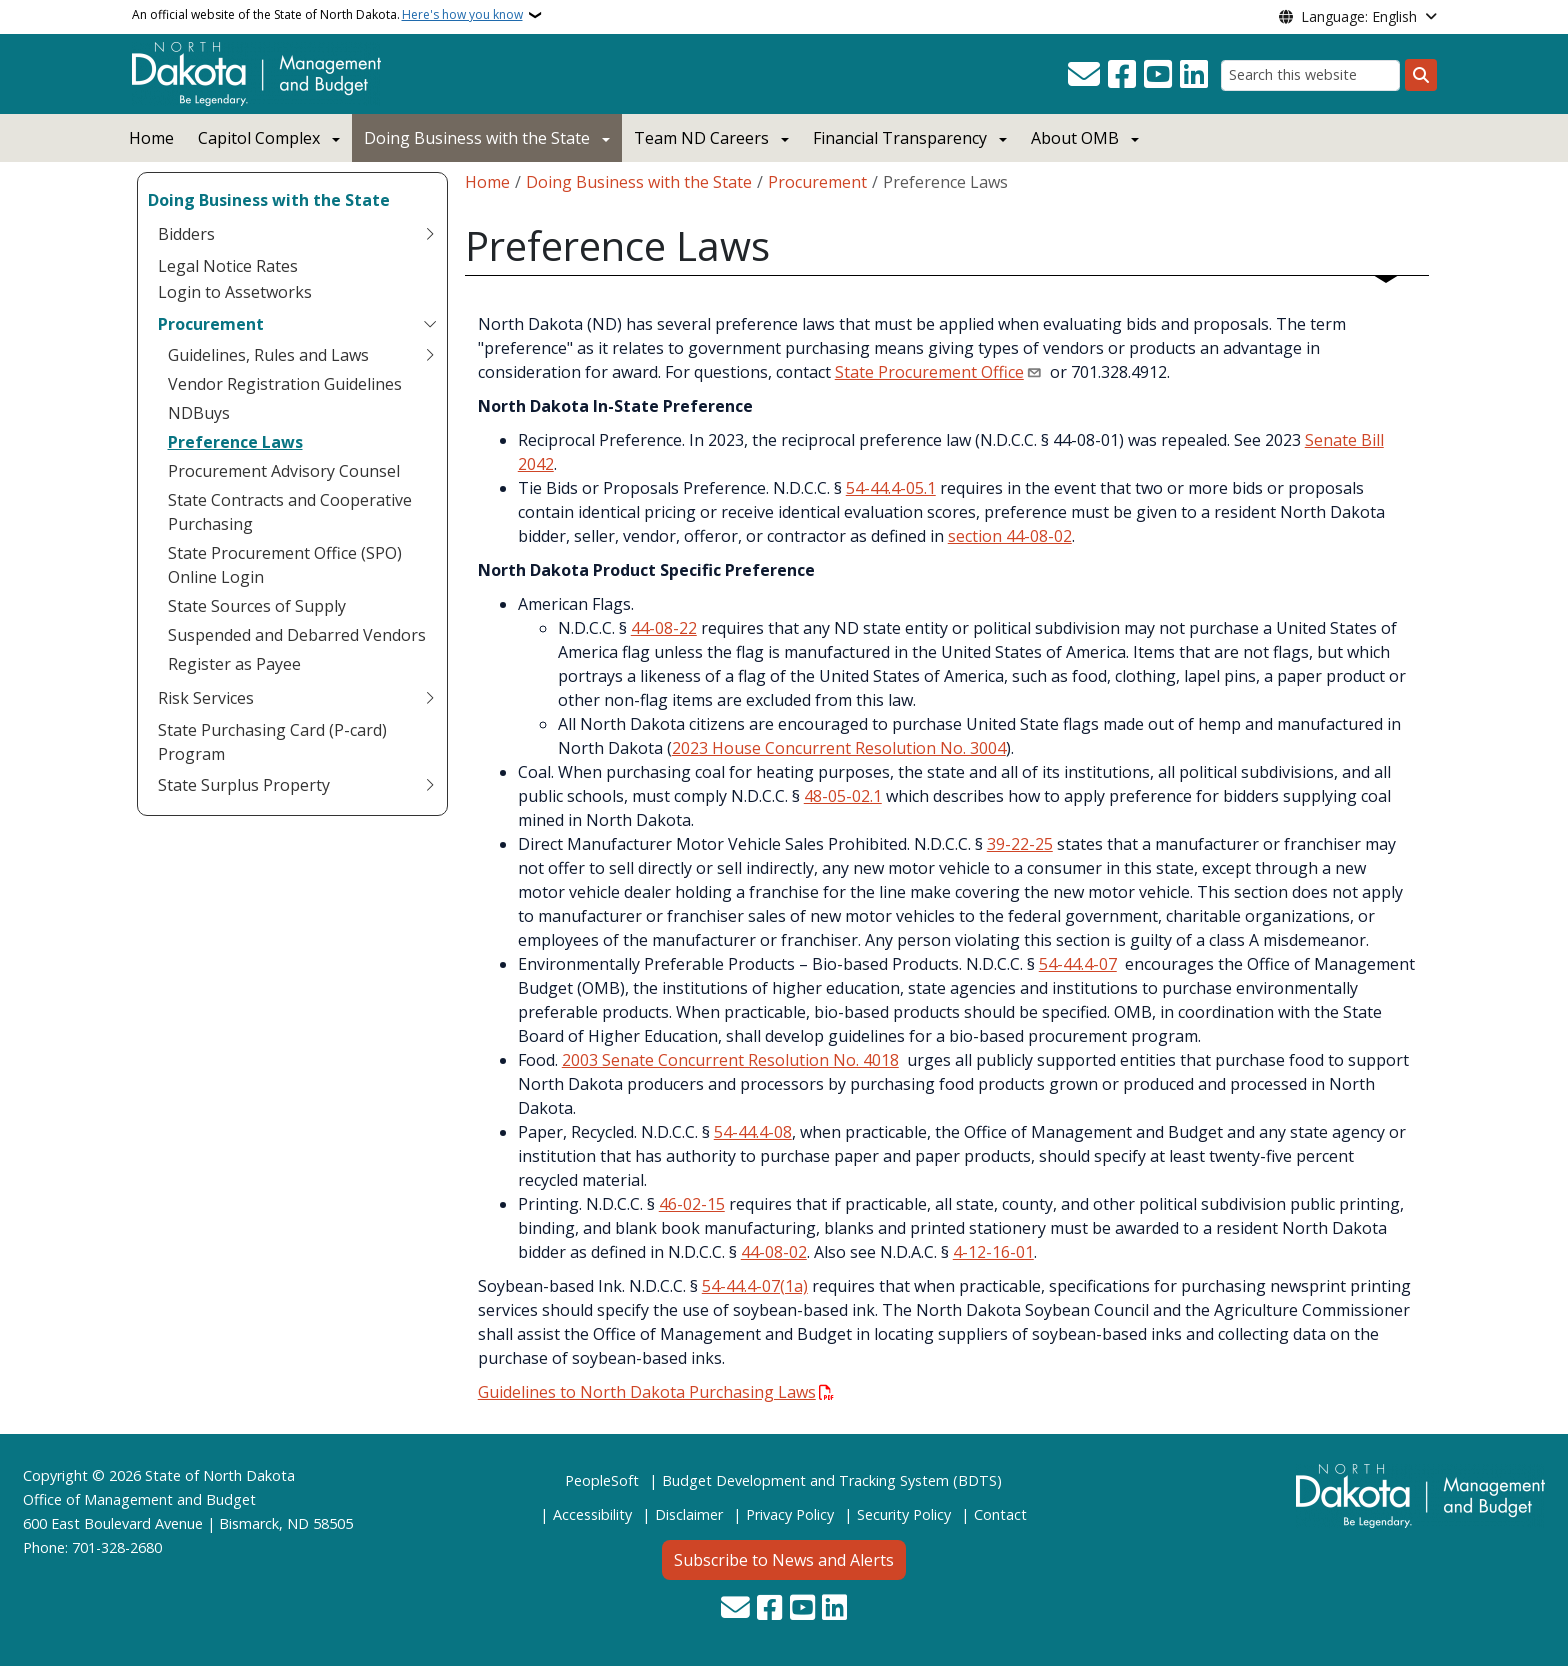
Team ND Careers (701, 138)
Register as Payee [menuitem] (234, 664)
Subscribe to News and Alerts (784, 1560)
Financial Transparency (900, 138)
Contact (1000, 1514)
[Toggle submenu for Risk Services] (430, 698)
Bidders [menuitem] (186, 234)
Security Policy (904, 1514)
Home (151, 138)
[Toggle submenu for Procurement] (430, 324)
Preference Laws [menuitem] (235, 442)
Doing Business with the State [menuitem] (269, 200)
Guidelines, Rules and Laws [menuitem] (268, 355)
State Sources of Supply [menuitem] (257, 606)
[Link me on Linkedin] (1194, 75)
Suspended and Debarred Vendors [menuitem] (297, 635)
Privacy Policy (790, 1514)
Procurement (817, 182)
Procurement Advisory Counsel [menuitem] (284, 471)
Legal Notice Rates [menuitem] (228, 266)
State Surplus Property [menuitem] (244, 785)
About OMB (1075, 138)
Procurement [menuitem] (211, 324)
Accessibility (592, 1514)
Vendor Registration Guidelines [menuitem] (285, 384)
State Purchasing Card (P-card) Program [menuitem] (272, 742)
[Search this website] (1310, 75)
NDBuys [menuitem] (199, 413)
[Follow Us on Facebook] (1122, 75)
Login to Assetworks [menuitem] (235, 292)
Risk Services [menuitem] (206, 698)
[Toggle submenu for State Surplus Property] (430, 785)
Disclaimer (689, 1514)
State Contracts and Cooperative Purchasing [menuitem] (290, 512)
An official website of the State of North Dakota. (327, 15)
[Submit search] (1421, 75)
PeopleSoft (602, 1480)
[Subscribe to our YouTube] (1158, 75)
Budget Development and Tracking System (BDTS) (832, 1480)
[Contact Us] (1084, 75)
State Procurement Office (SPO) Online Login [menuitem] (285, 565)
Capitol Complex (259, 138)
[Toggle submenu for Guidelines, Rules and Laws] (430, 355)
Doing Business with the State (477, 138)
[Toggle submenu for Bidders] (430, 234)
